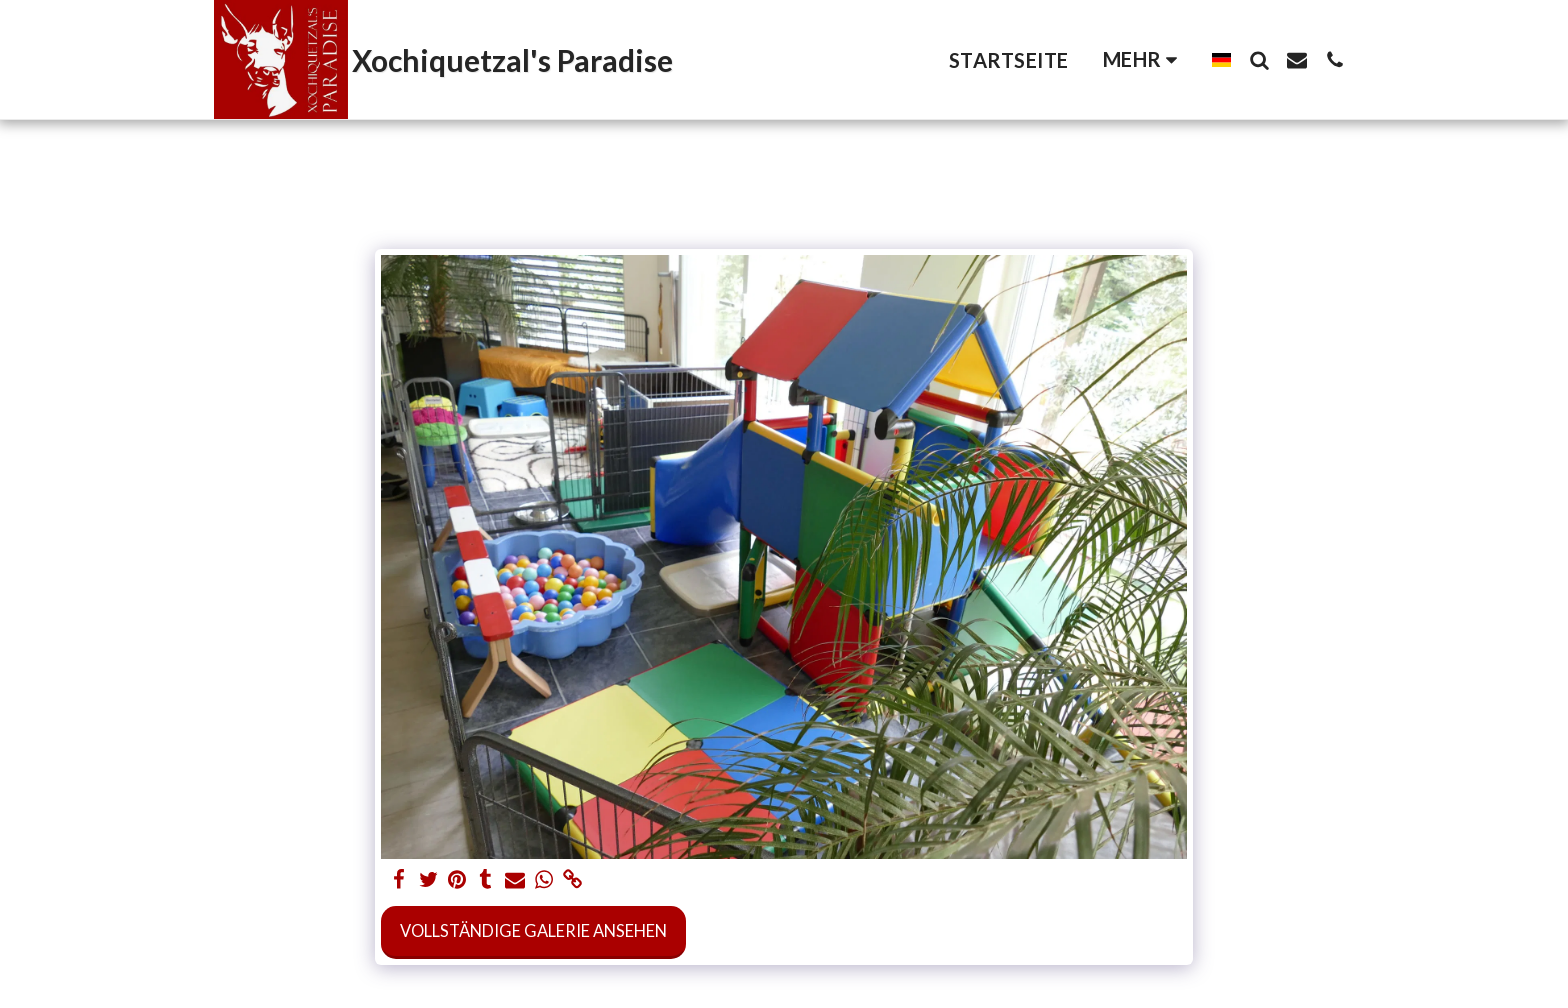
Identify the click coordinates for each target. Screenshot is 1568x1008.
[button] (1259, 59)
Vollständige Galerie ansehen (533, 931)
